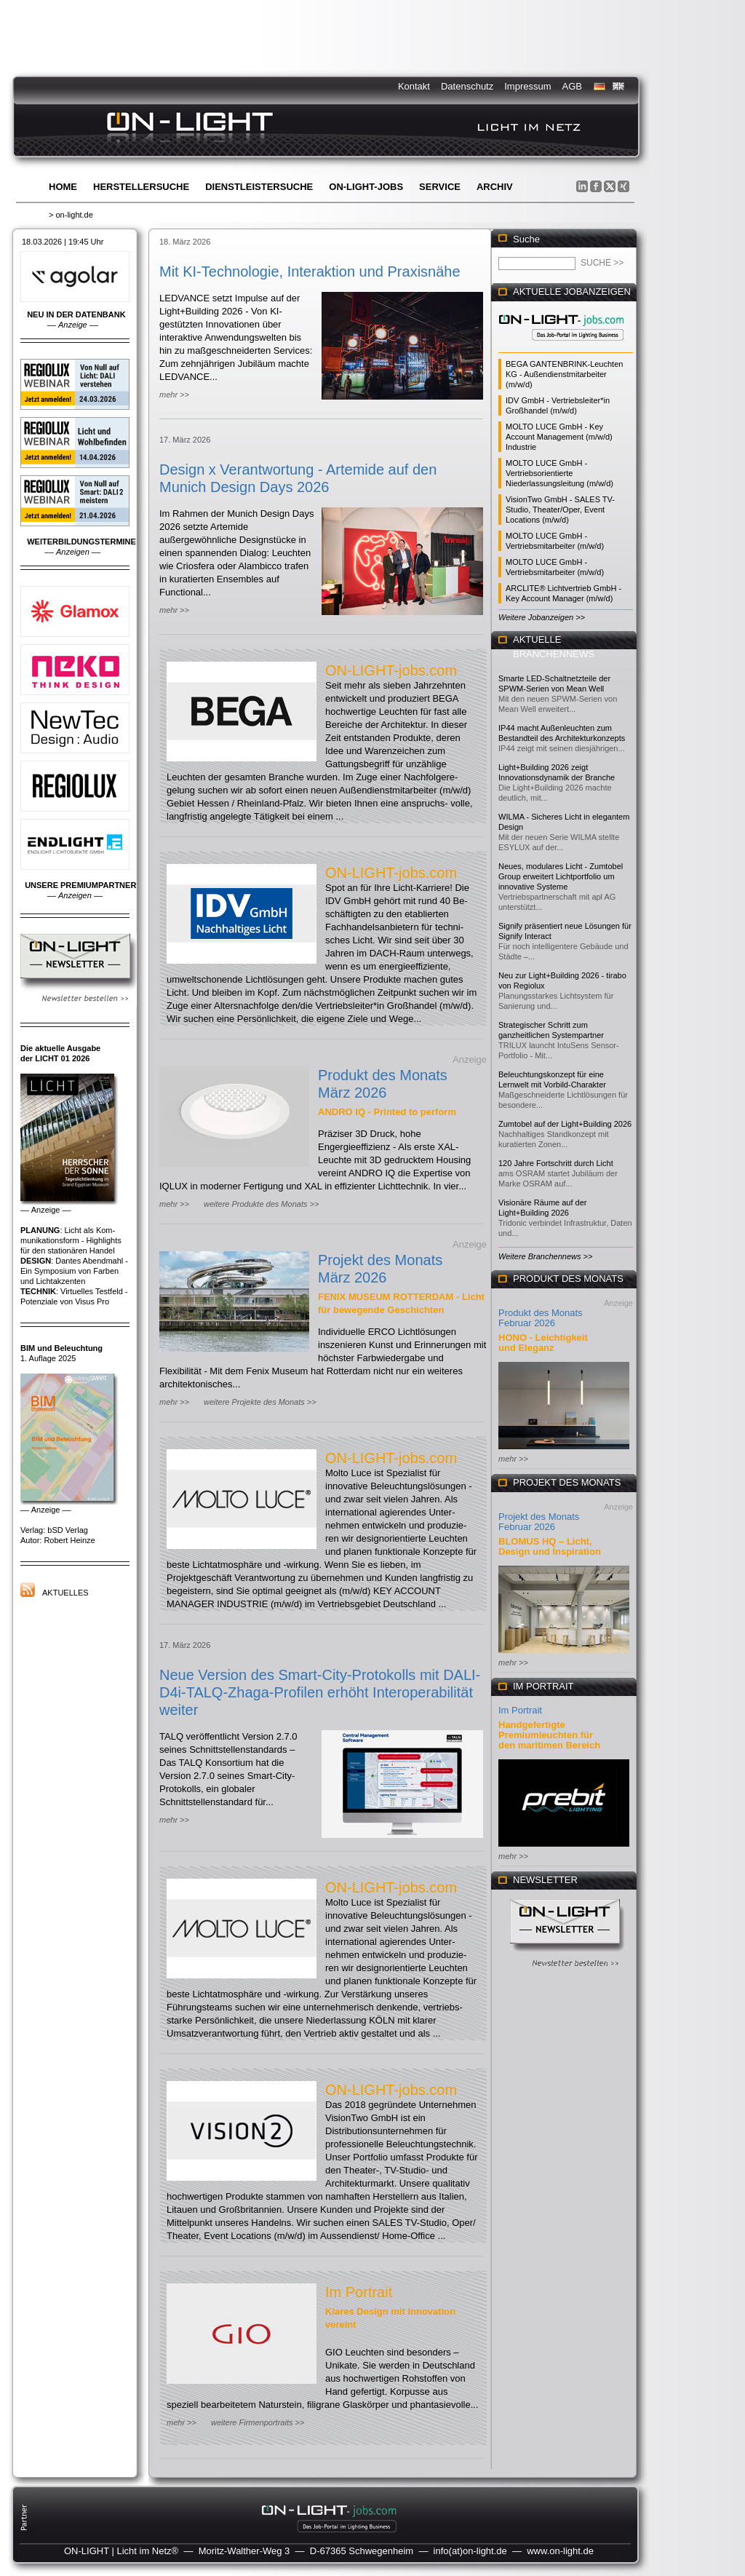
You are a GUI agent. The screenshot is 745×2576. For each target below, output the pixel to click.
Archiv (495, 186)
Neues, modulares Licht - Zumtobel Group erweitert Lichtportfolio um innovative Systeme (560, 876)
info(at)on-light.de (470, 2550)
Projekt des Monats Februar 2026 (538, 1521)
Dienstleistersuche (259, 186)
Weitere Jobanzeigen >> (541, 617)
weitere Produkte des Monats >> (261, 1204)
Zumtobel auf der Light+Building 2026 (565, 1123)
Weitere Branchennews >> (545, 1256)
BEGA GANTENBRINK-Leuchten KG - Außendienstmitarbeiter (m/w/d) (564, 374)
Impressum (527, 86)
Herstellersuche (141, 186)
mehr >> (174, 394)
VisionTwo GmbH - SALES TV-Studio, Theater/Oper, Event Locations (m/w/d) (560, 509)
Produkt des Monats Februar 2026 (540, 1317)
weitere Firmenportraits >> (257, 2422)
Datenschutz (467, 86)
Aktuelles (65, 1592)
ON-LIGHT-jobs (366, 186)
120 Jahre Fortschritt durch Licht (555, 1163)
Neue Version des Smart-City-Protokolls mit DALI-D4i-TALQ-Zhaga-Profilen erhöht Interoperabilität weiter (319, 1692)
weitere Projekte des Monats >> (260, 1402)
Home (63, 186)
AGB (572, 86)
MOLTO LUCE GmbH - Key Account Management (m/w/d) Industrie (559, 436)
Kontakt (414, 86)
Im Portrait (358, 2292)
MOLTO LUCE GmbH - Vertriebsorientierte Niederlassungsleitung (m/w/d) (559, 473)
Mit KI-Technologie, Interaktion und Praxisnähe (310, 271)
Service (440, 186)
